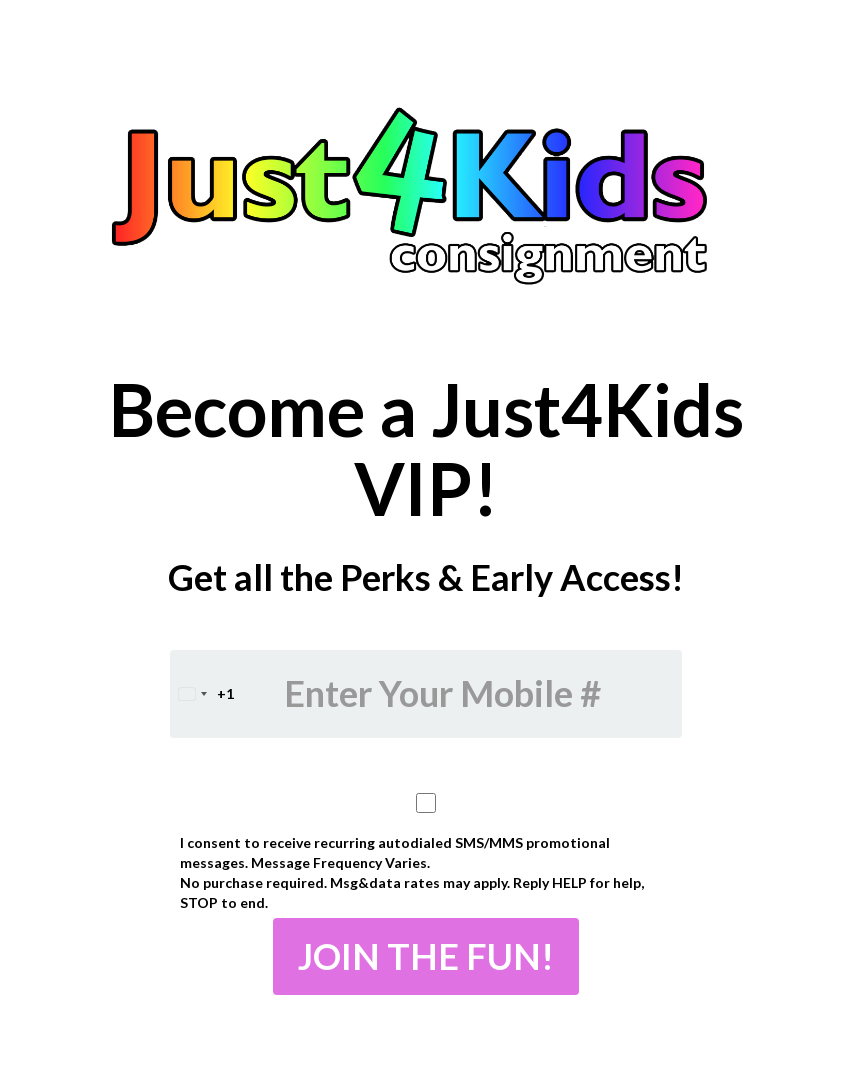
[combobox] (202, 693)
